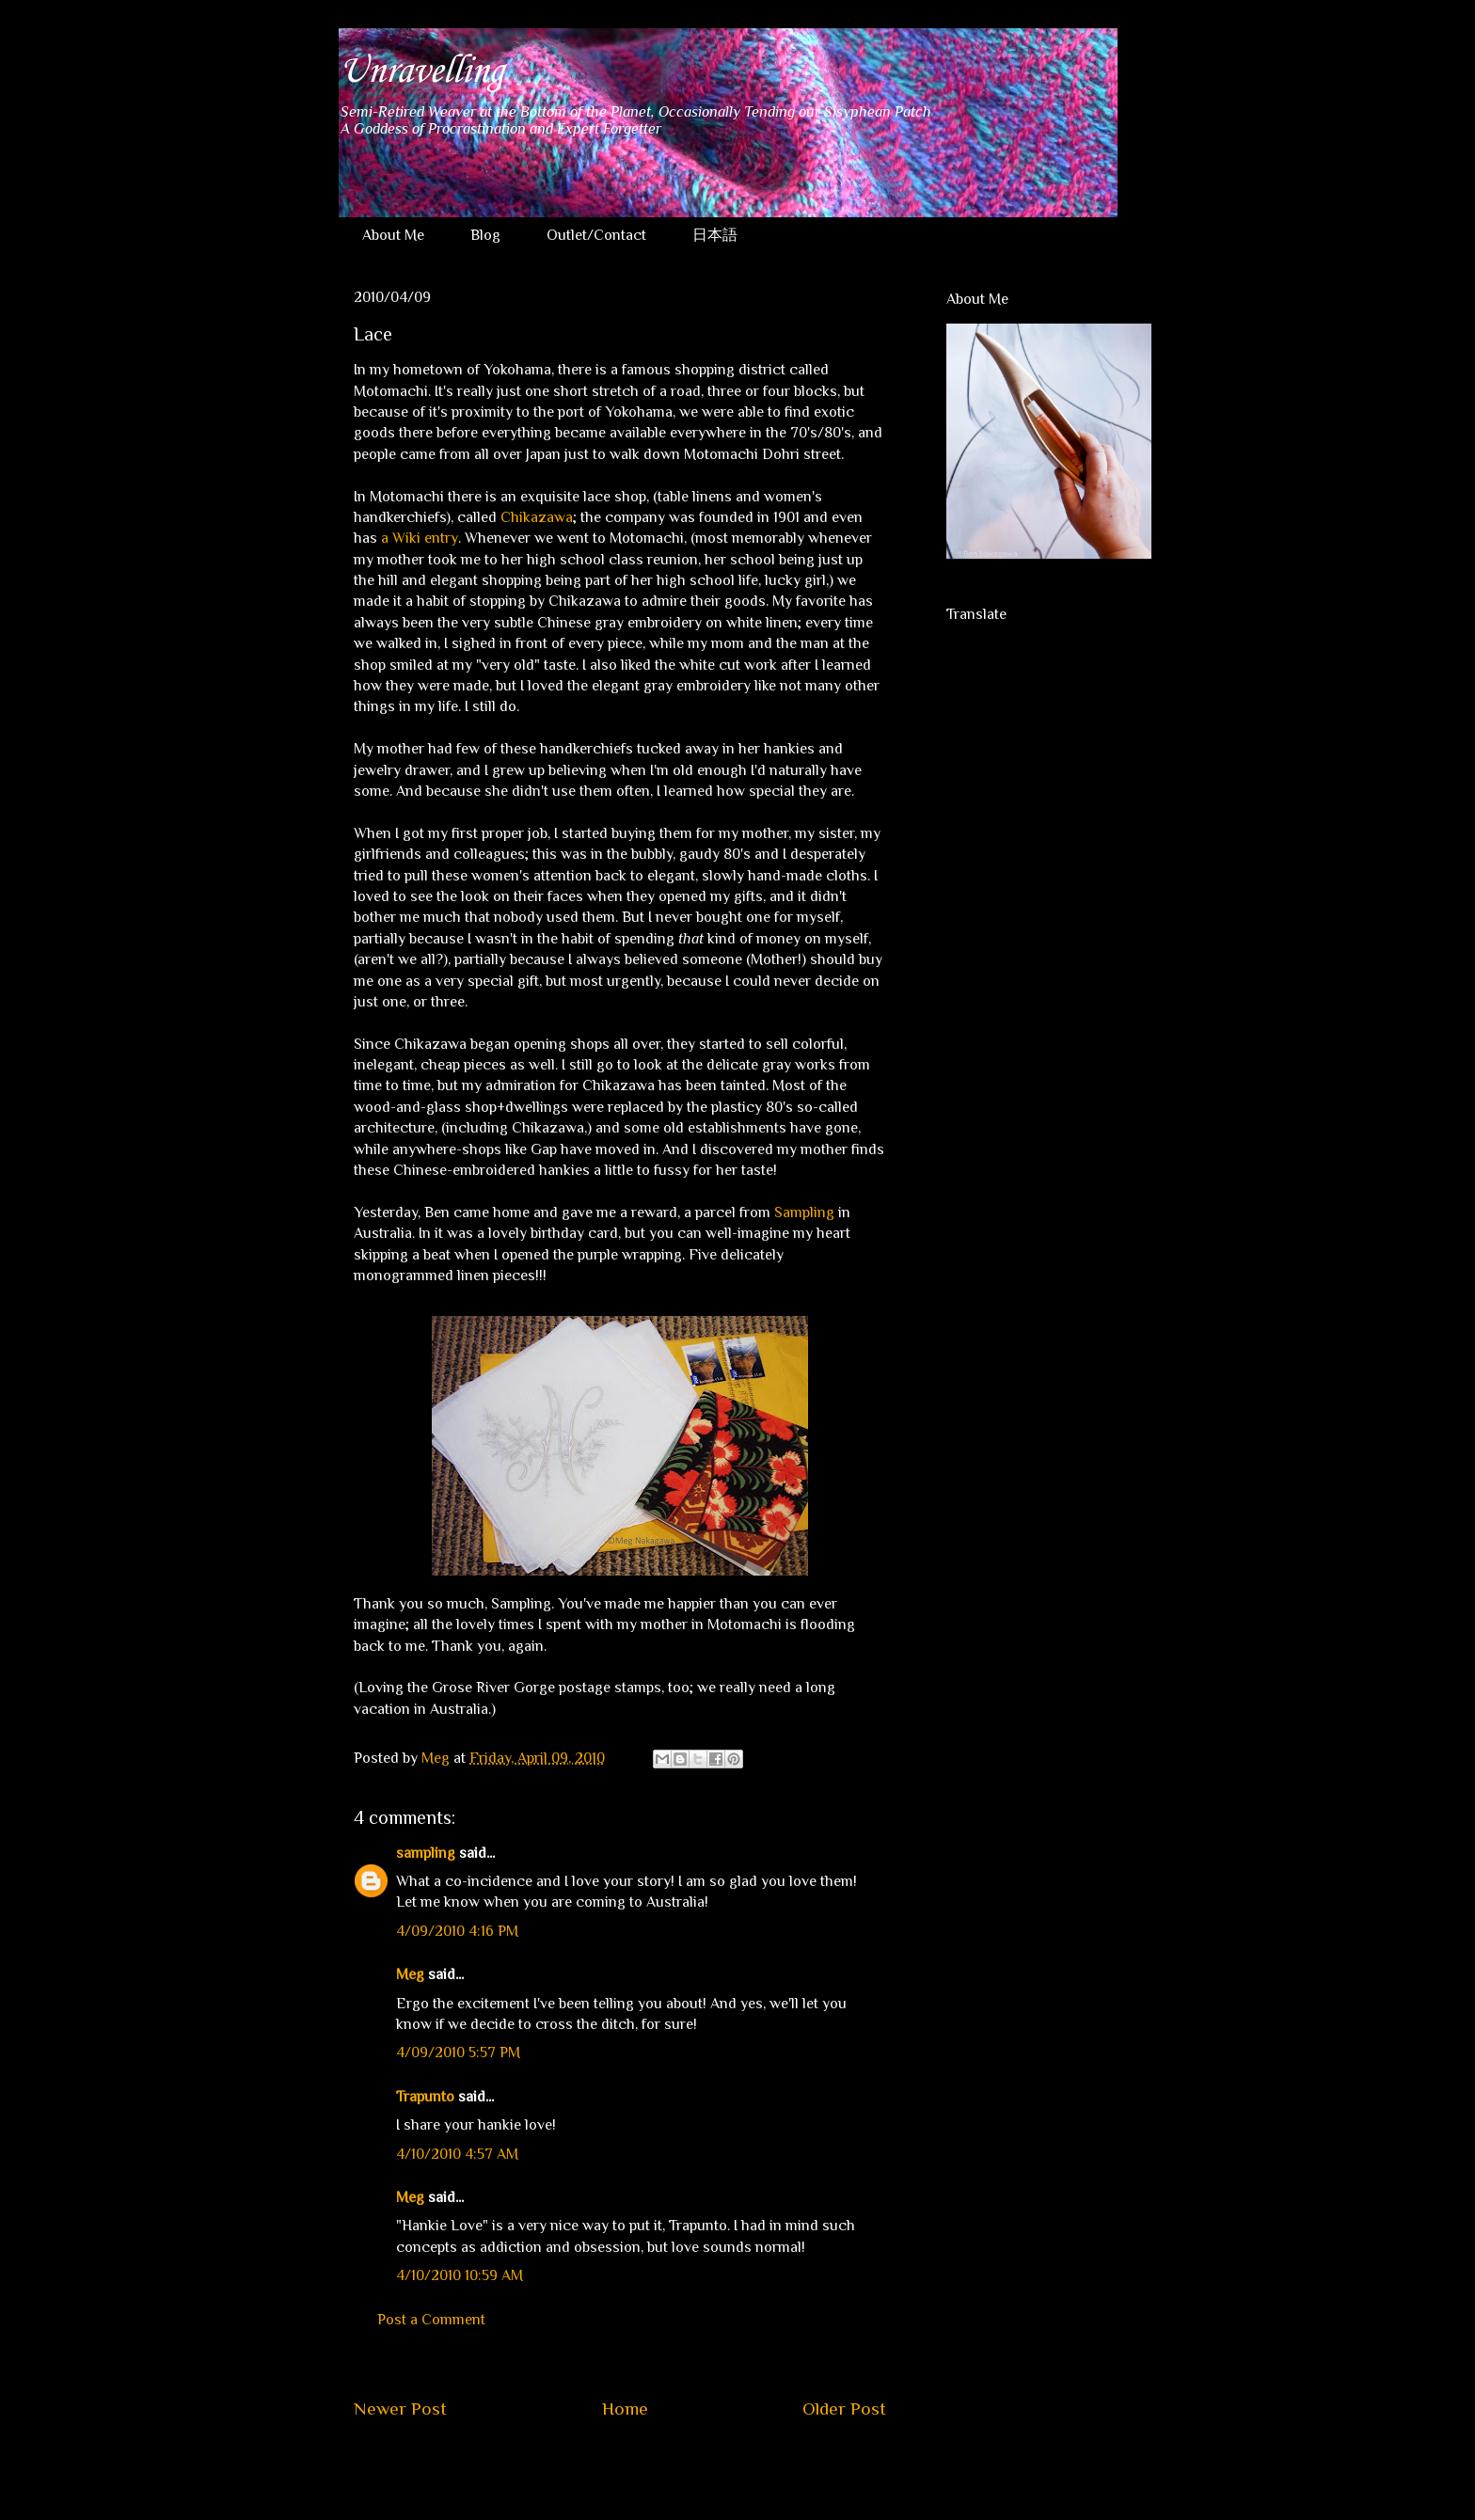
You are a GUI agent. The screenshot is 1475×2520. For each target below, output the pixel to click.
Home (625, 2408)
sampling (425, 1853)
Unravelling (421, 71)
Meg (410, 1974)
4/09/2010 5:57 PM (458, 2052)
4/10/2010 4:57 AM (457, 2154)
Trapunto (425, 2096)
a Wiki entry (419, 538)
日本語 (715, 235)
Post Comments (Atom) (664, 2465)
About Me (393, 235)
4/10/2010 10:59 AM (459, 2275)
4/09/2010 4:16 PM (457, 1931)
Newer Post (400, 2408)
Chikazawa (536, 517)
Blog (485, 235)
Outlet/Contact (596, 235)
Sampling (804, 1212)
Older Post (844, 2408)
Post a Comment (431, 2319)
